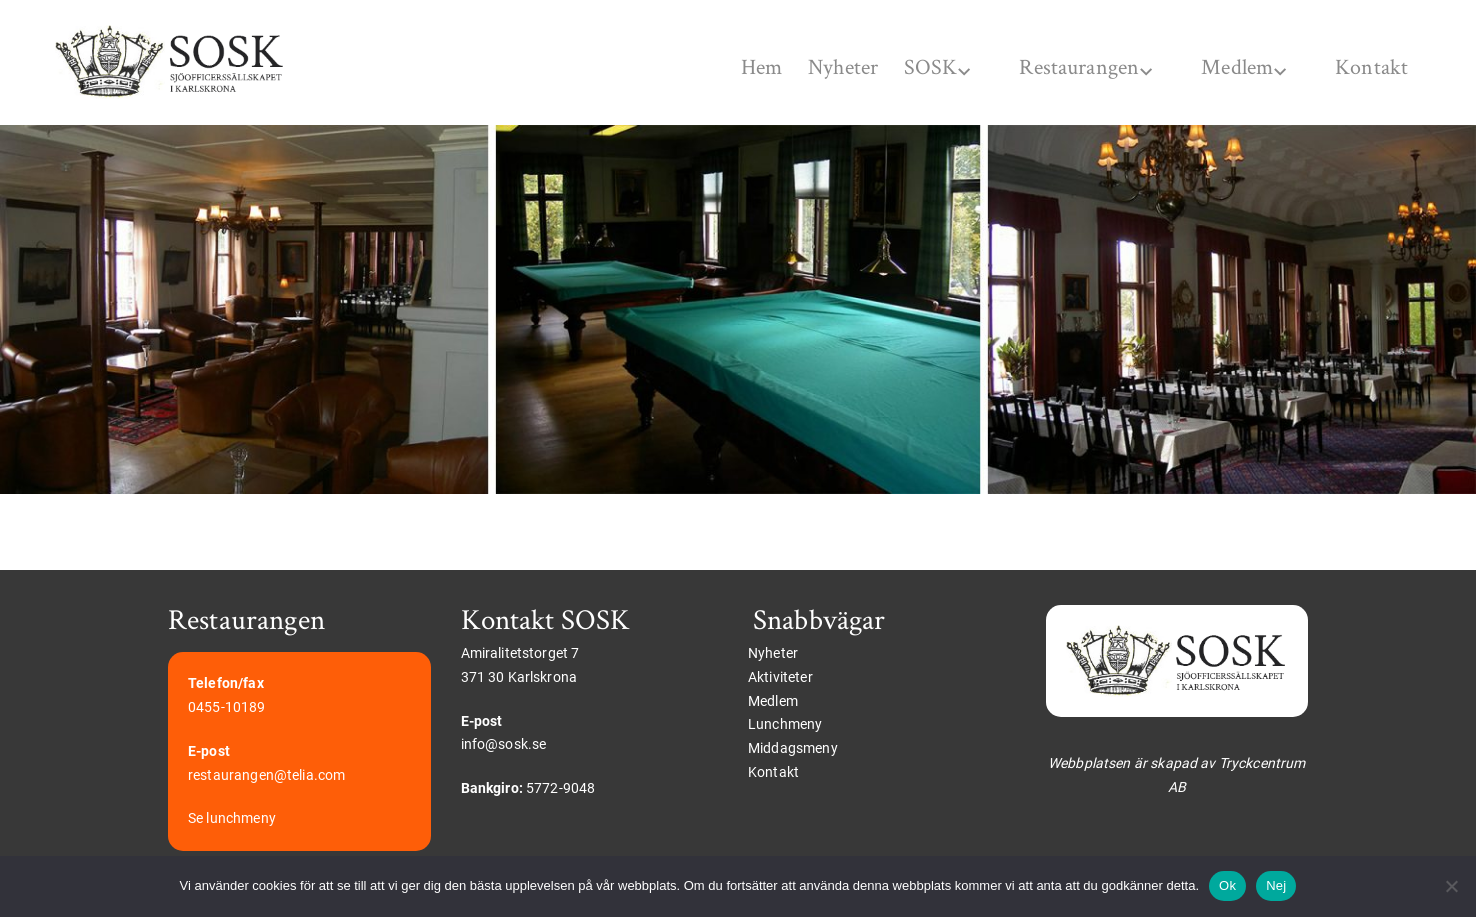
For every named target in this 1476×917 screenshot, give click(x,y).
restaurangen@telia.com (266, 775)
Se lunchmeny (232, 819)
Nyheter (799, 67)
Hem (702, 67)
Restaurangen (1058, 67)
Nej (1276, 885)
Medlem (1225, 67)
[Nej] (1451, 886)
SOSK (902, 67)
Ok (1227, 885)
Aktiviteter (780, 677)
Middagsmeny (793, 749)
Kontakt (1364, 67)
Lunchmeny (785, 725)
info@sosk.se (504, 745)
